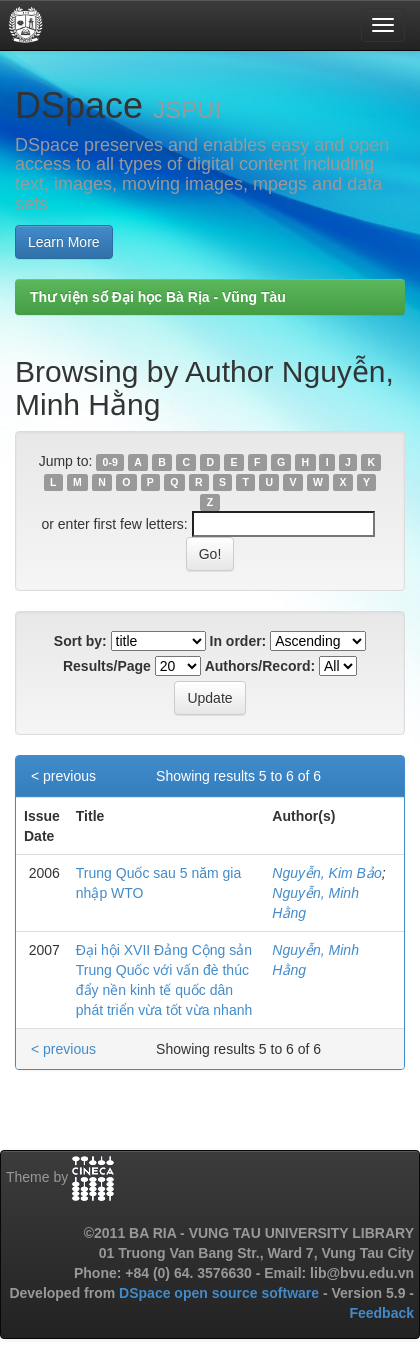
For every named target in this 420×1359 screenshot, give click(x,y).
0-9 (110, 462)
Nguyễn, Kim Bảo (326, 873)
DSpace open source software (221, 1293)
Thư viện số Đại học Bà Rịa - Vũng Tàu (158, 297)
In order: (238, 641)
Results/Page (107, 666)
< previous (63, 776)
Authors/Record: (260, 666)
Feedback (381, 1313)
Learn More (64, 242)
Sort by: (80, 641)
